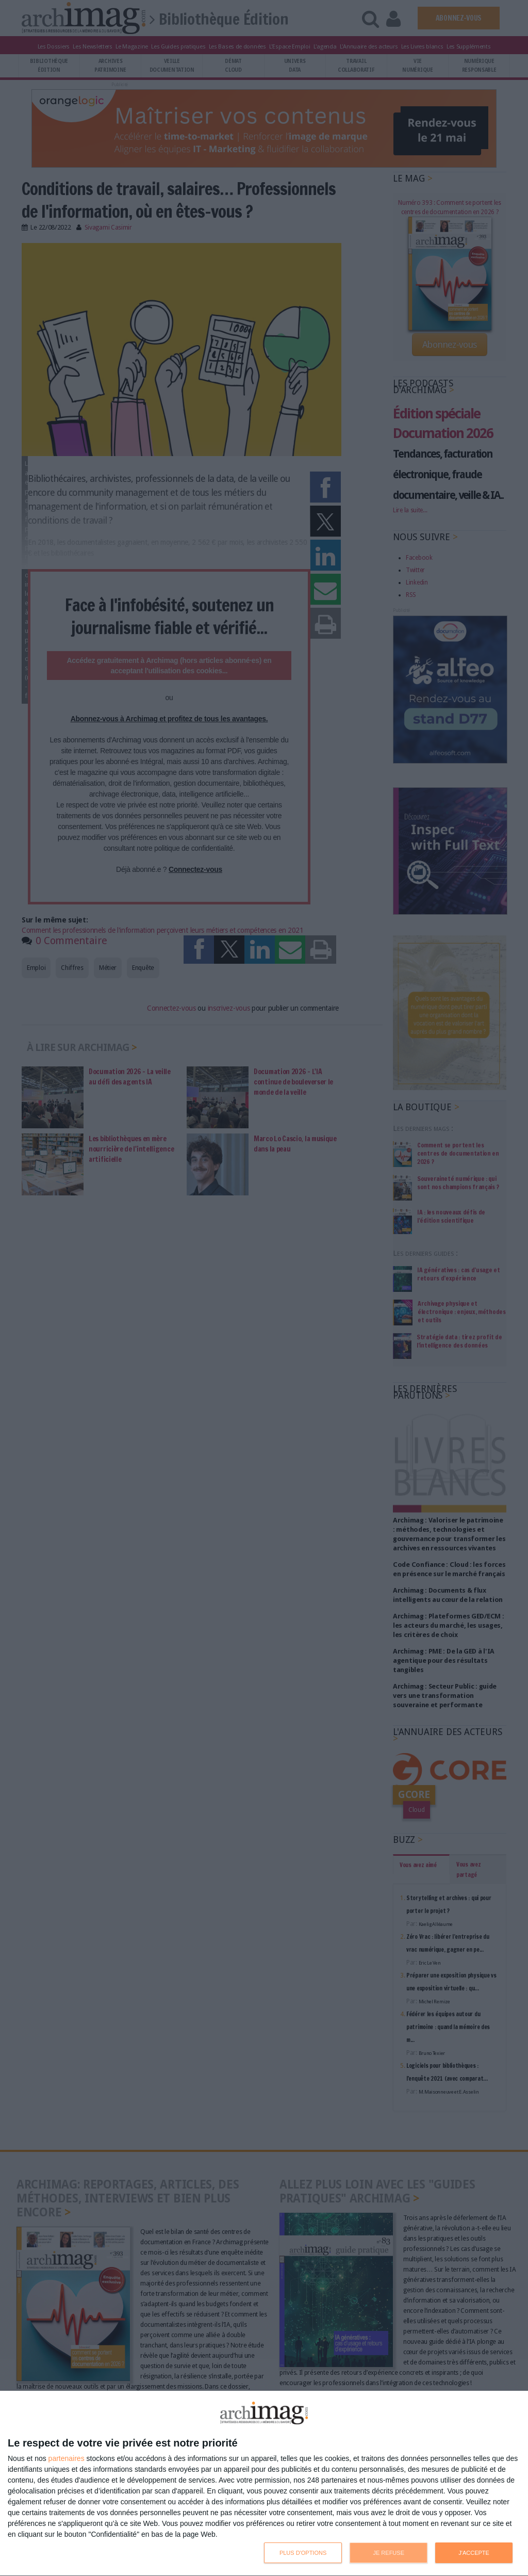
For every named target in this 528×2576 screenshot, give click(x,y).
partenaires (66, 2458)
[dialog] (264, 2483)
